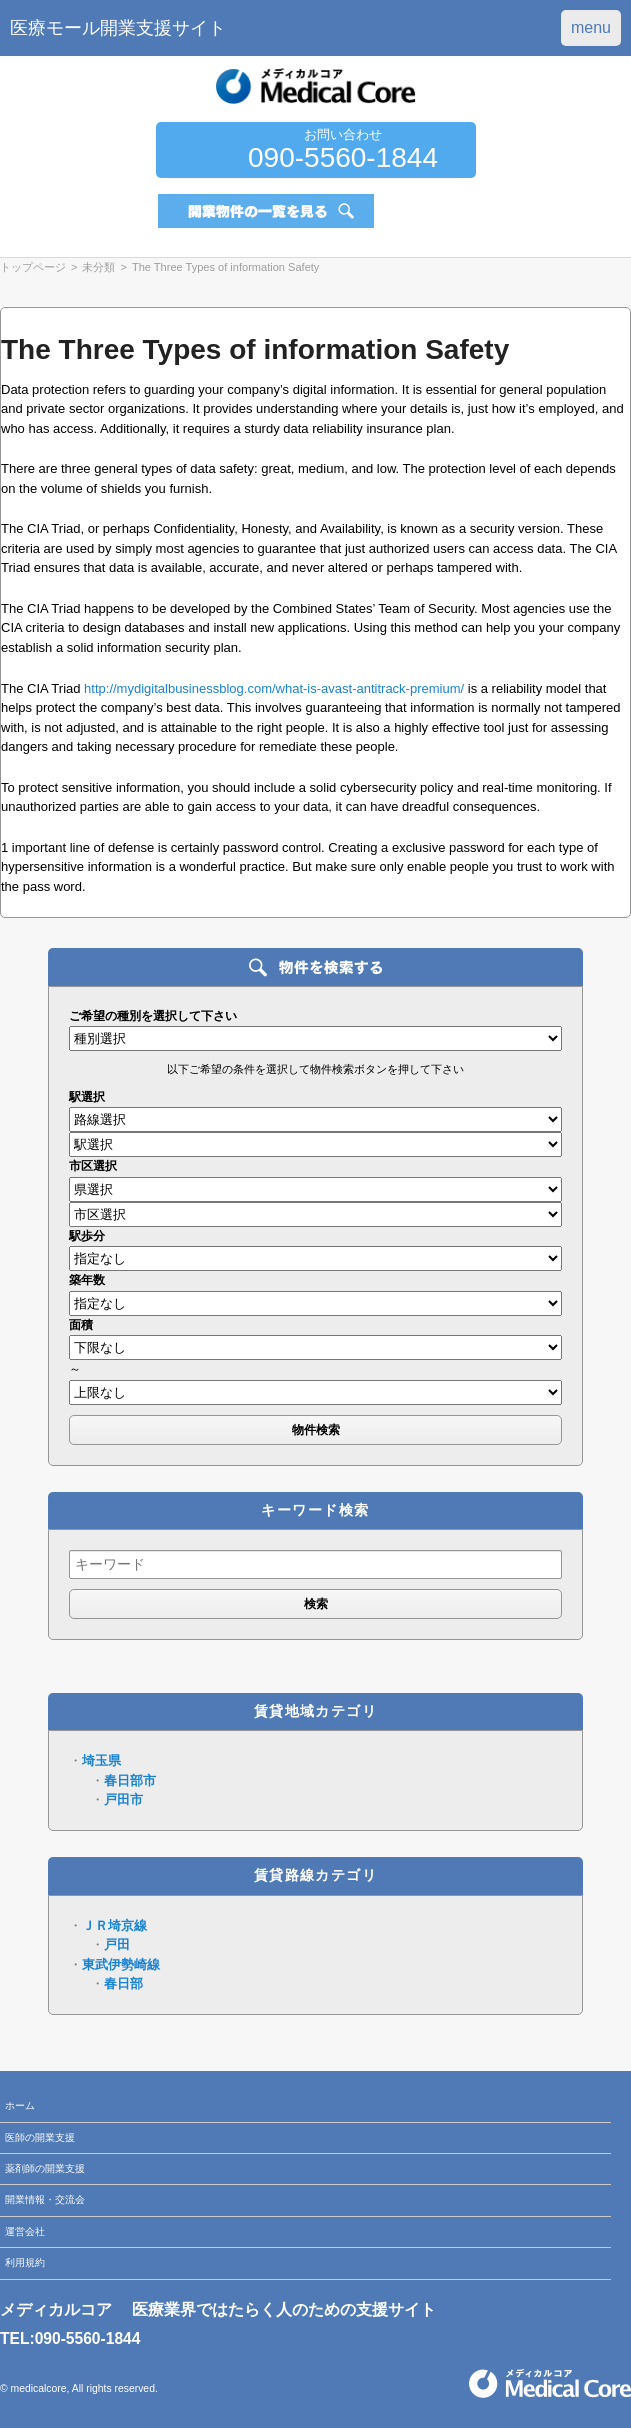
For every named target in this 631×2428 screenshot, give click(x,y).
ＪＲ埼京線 (114, 1925)
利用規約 (25, 2262)
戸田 (117, 1944)
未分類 (98, 267)
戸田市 (123, 1799)
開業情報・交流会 (45, 2199)
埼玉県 (101, 1760)
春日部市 (130, 1780)
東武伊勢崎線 (121, 1964)
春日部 (123, 1983)
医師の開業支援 (40, 2137)
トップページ (33, 267)
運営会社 (25, 2231)
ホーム (20, 2105)
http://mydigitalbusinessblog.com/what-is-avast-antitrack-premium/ (274, 688)
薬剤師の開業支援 (45, 2168)
